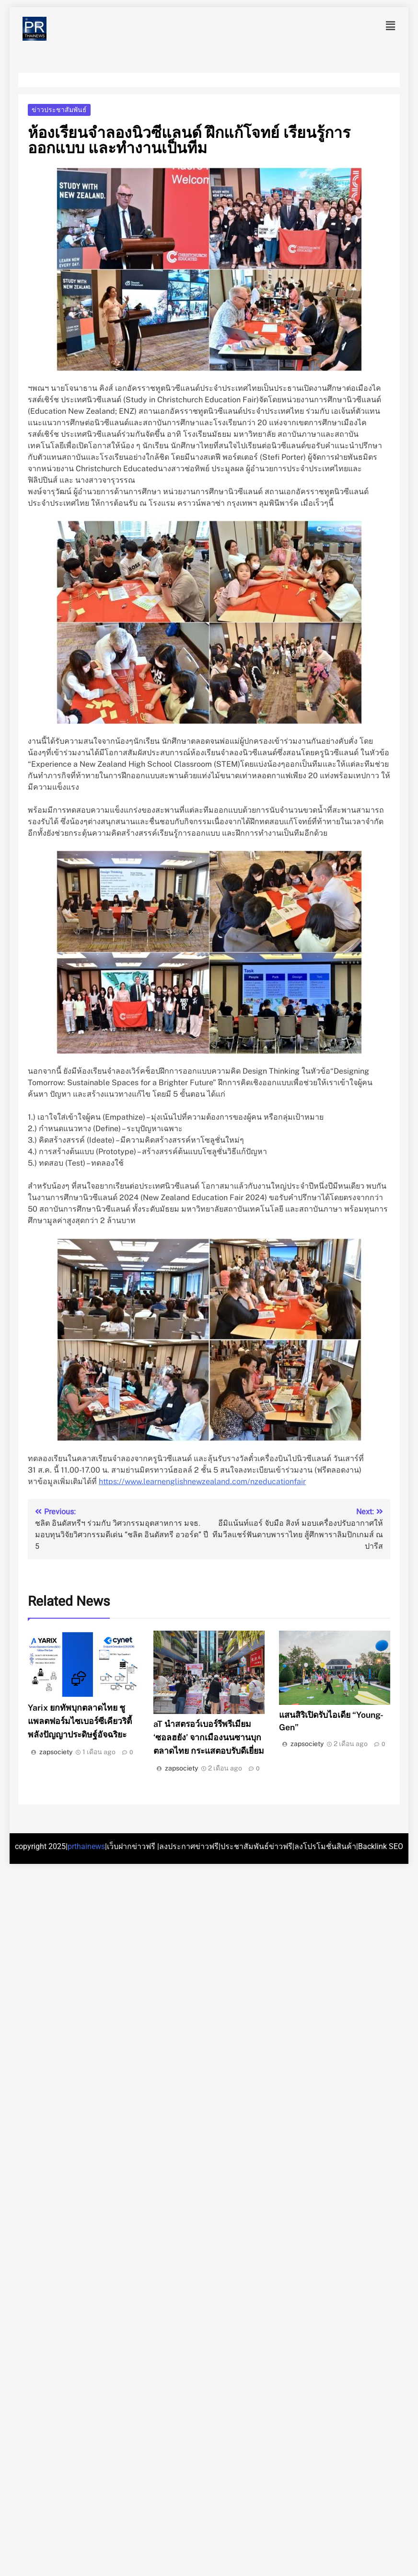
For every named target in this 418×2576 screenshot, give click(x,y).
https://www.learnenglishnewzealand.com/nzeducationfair (202, 1481)
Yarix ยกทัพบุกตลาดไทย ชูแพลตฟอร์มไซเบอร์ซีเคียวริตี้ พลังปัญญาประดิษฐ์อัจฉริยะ (80, 1720)
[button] (391, 26)
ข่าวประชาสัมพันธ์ (59, 109)
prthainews (86, 1846)
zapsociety (55, 1752)
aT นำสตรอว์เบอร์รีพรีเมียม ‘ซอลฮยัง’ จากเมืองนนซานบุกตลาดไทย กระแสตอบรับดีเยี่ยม (208, 1737)
